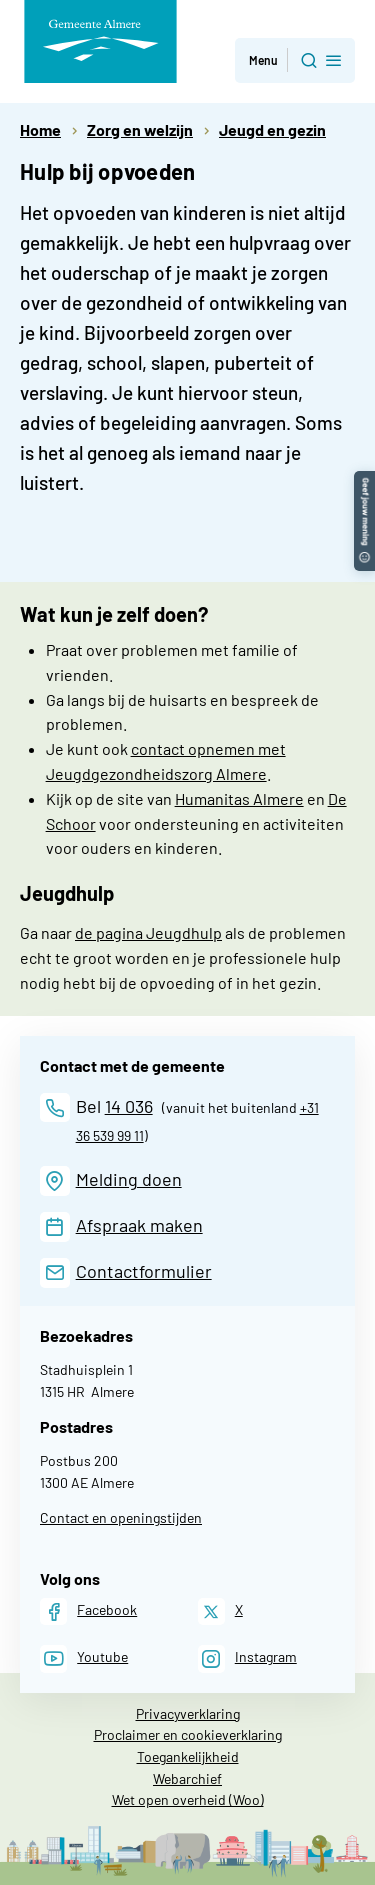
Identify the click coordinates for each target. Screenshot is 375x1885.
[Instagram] (247, 1658)
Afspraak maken (139, 1225)
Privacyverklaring (188, 1713)
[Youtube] (84, 1658)
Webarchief (187, 1778)
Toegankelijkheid (188, 1756)
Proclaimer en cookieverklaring (188, 1734)
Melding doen (129, 1179)
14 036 (129, 1106)
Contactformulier (144, 1271)
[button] (364, 480)
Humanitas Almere (239, 798)
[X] (220, 1611)
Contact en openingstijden (121, 1517)
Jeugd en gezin (272, 129)
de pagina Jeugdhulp (148, 932)
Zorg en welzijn (140, 129)
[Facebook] (88, 1611)
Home (40, 129)
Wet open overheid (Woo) (188, 1799)
